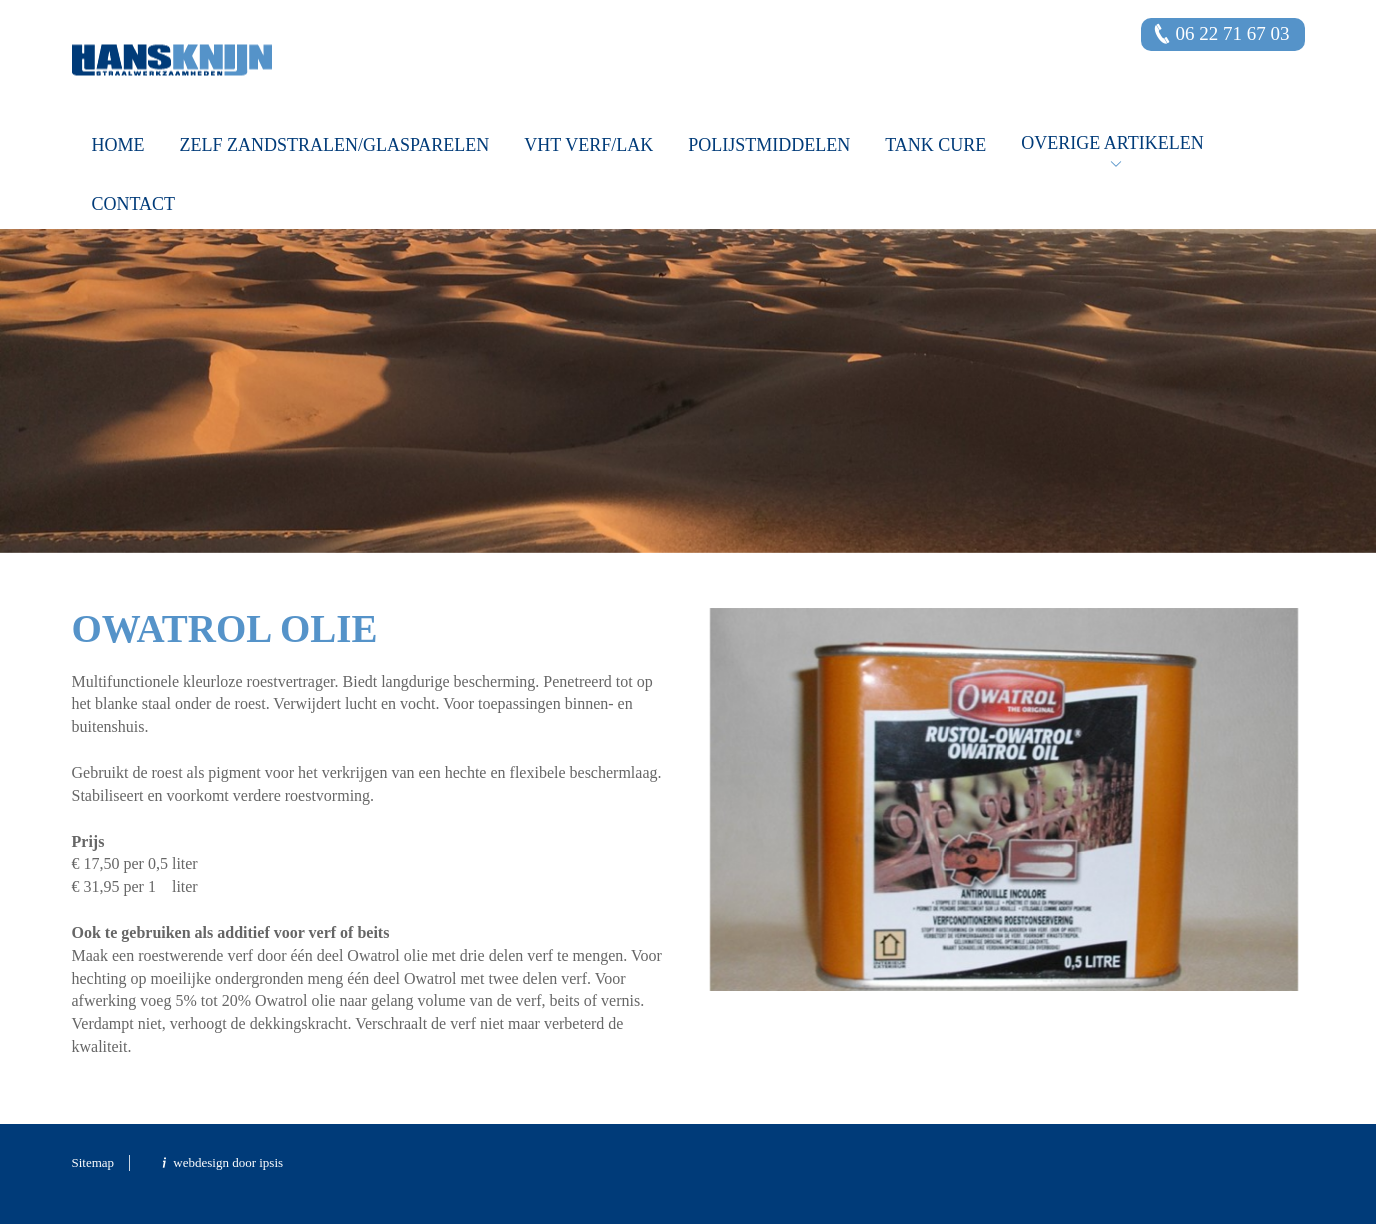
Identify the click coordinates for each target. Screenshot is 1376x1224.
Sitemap (93, 1162)
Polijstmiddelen (769, 145)
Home (118, 145)
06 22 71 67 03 (1233, 33)
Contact (134, 204)
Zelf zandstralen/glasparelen (335, 145)
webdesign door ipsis (228, 1162)
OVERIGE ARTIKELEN (1112, 143)
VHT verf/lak (588, 145)
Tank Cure (935, 145)
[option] (688, 336)
